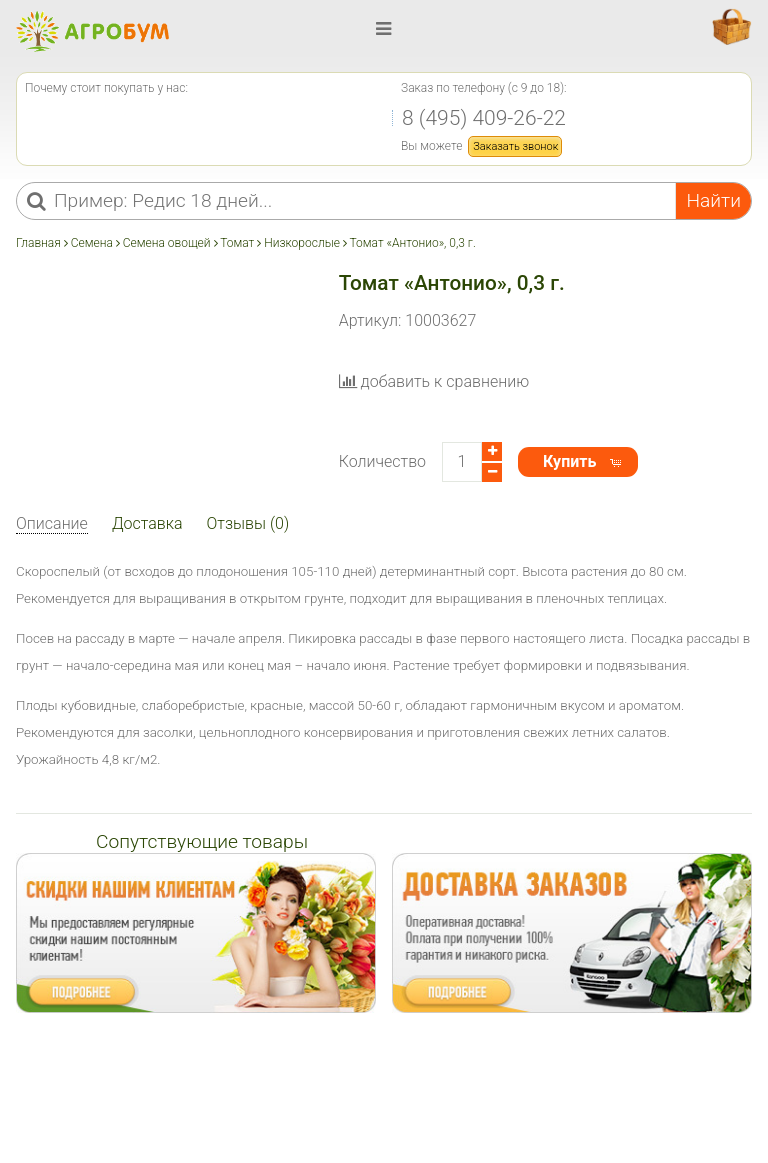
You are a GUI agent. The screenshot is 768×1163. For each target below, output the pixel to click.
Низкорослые (302, 243)
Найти (713, 200)
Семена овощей (167, 243)
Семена (92, 243)
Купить (569, 461)
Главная (40, 243)
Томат (237, 243)
